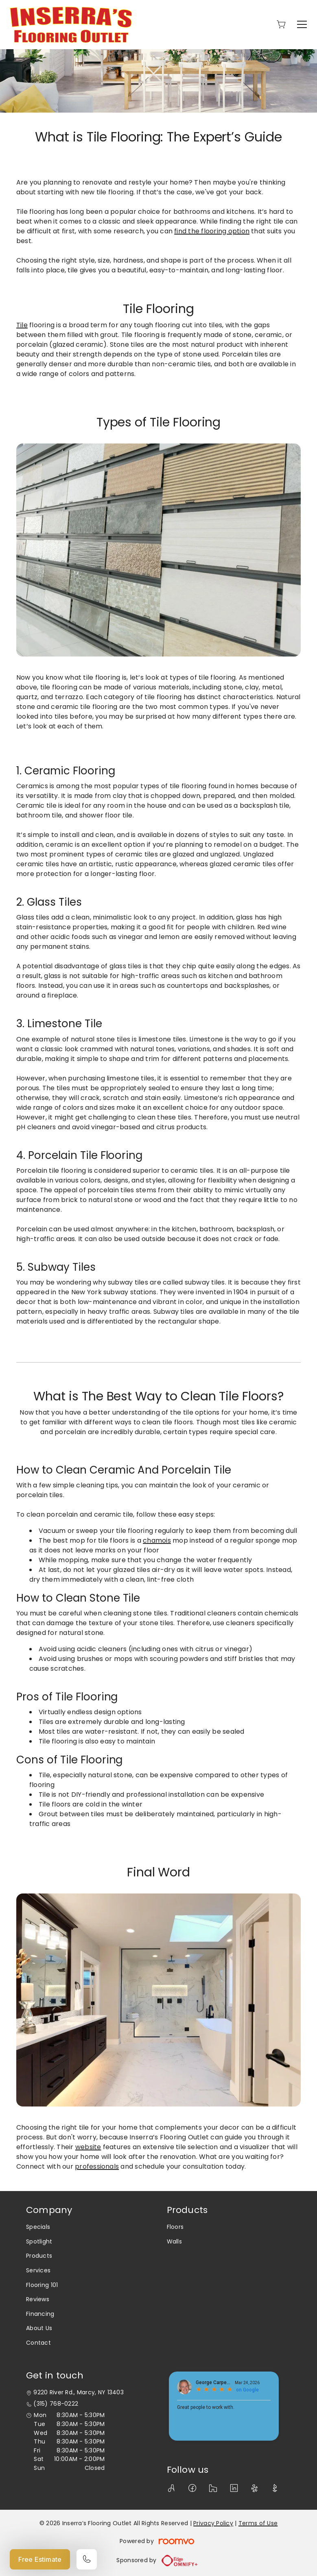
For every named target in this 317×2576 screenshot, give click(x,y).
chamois (157, 1540)
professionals (97, 2166)
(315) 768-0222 (55, 2404)
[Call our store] (87, 2559)
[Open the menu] (302, 24)
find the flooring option (211, 231)
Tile (22, 325)
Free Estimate (39, 2559)
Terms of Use (258, 2523)
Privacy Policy (213, 2523)
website (88, 2147)
